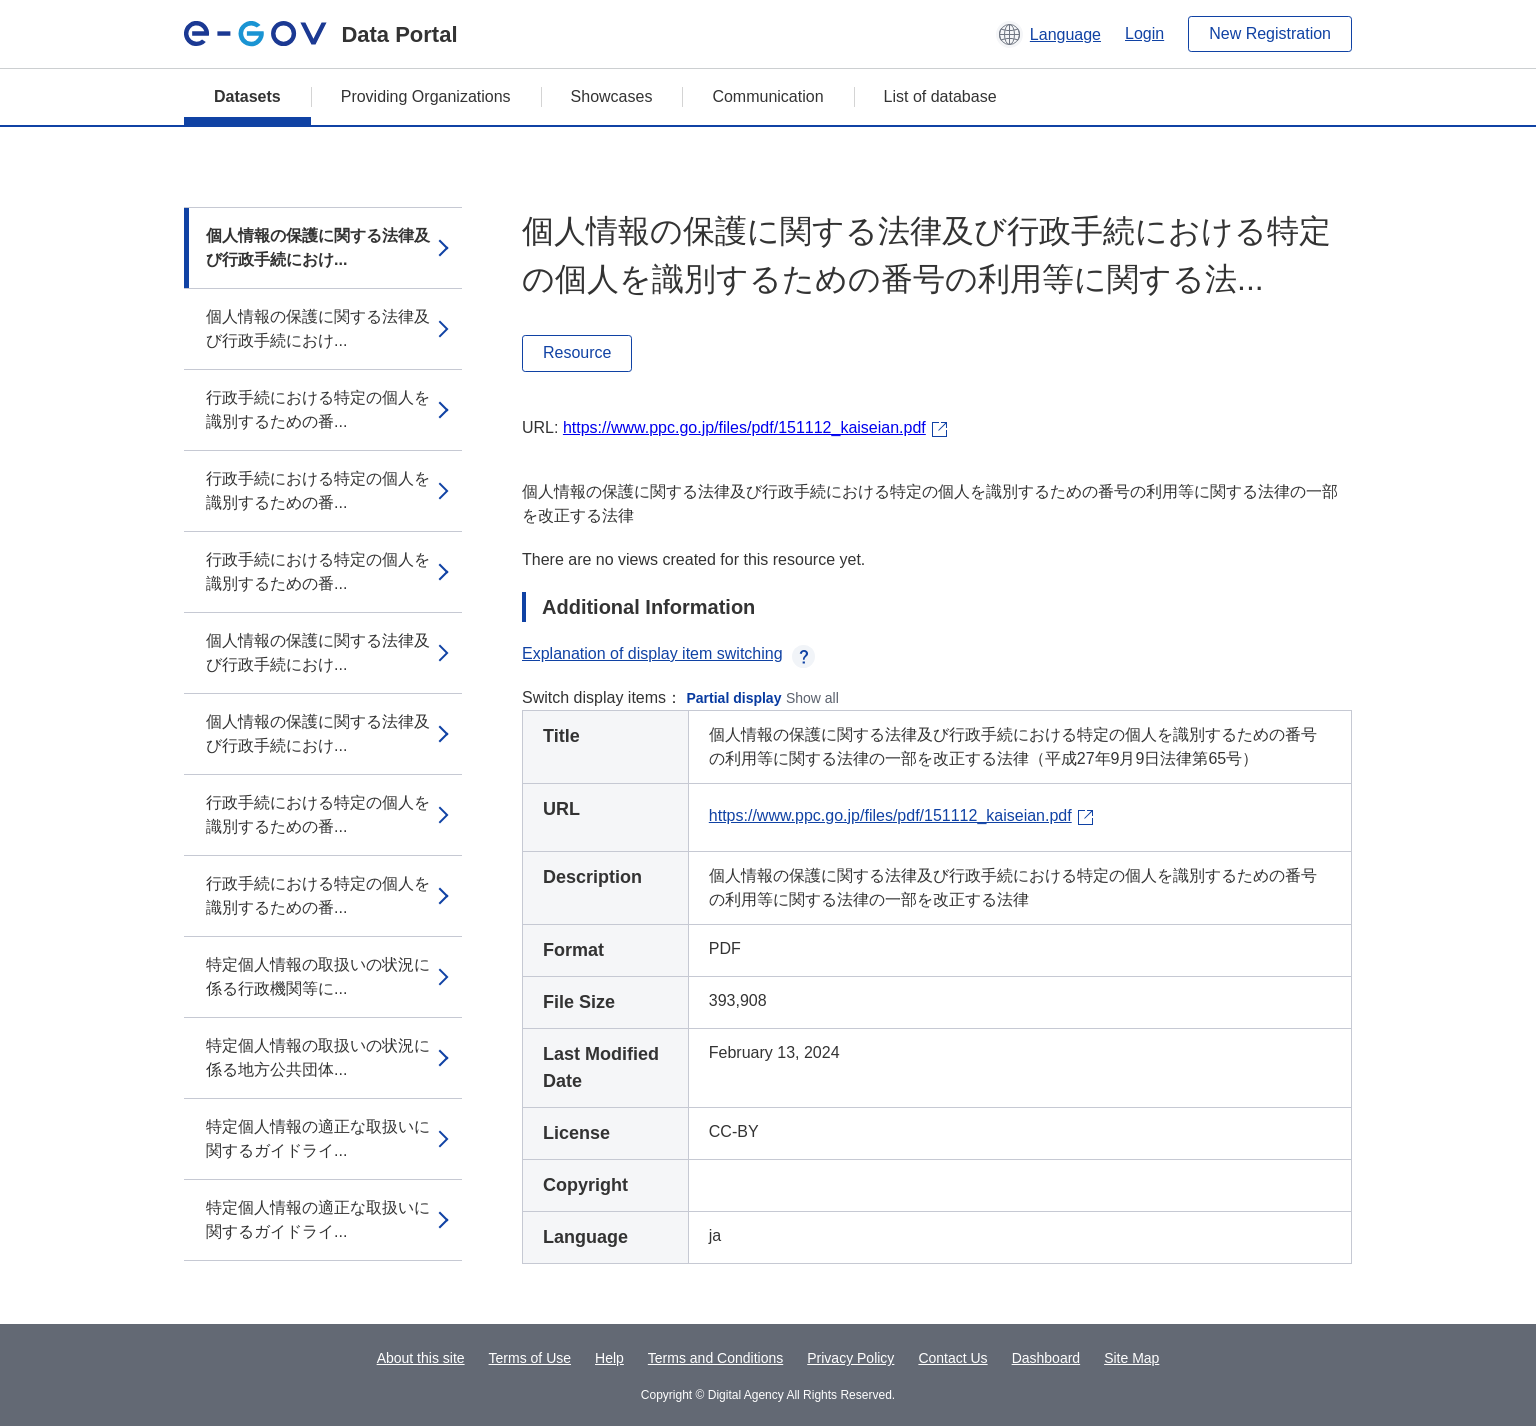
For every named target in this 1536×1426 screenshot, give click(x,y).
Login (1144, 33)
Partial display (734, 698)
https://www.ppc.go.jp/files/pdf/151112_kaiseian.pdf (744, 427)
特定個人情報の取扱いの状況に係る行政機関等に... (318, 976)
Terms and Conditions (715, 1358)
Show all (812, 698)
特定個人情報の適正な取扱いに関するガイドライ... (318, 1138)
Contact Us (952, 1358)
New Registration (1270, 33)
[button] (1048, 34)
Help (609, 1358)
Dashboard (1046, 1358)
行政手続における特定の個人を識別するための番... (318, 409)
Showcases (612, 96)
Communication (767, 96)
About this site (421, 1358)
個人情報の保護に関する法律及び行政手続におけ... (318, 247)
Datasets (247, 96)
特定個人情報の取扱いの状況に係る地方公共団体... (318, 1057)
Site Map (1131, 1358)
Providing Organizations (426, 96)
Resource (577, 352)
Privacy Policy (850, 1358)
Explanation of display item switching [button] (668, 653)
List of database (940, 96)
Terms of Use (530, 1358)
